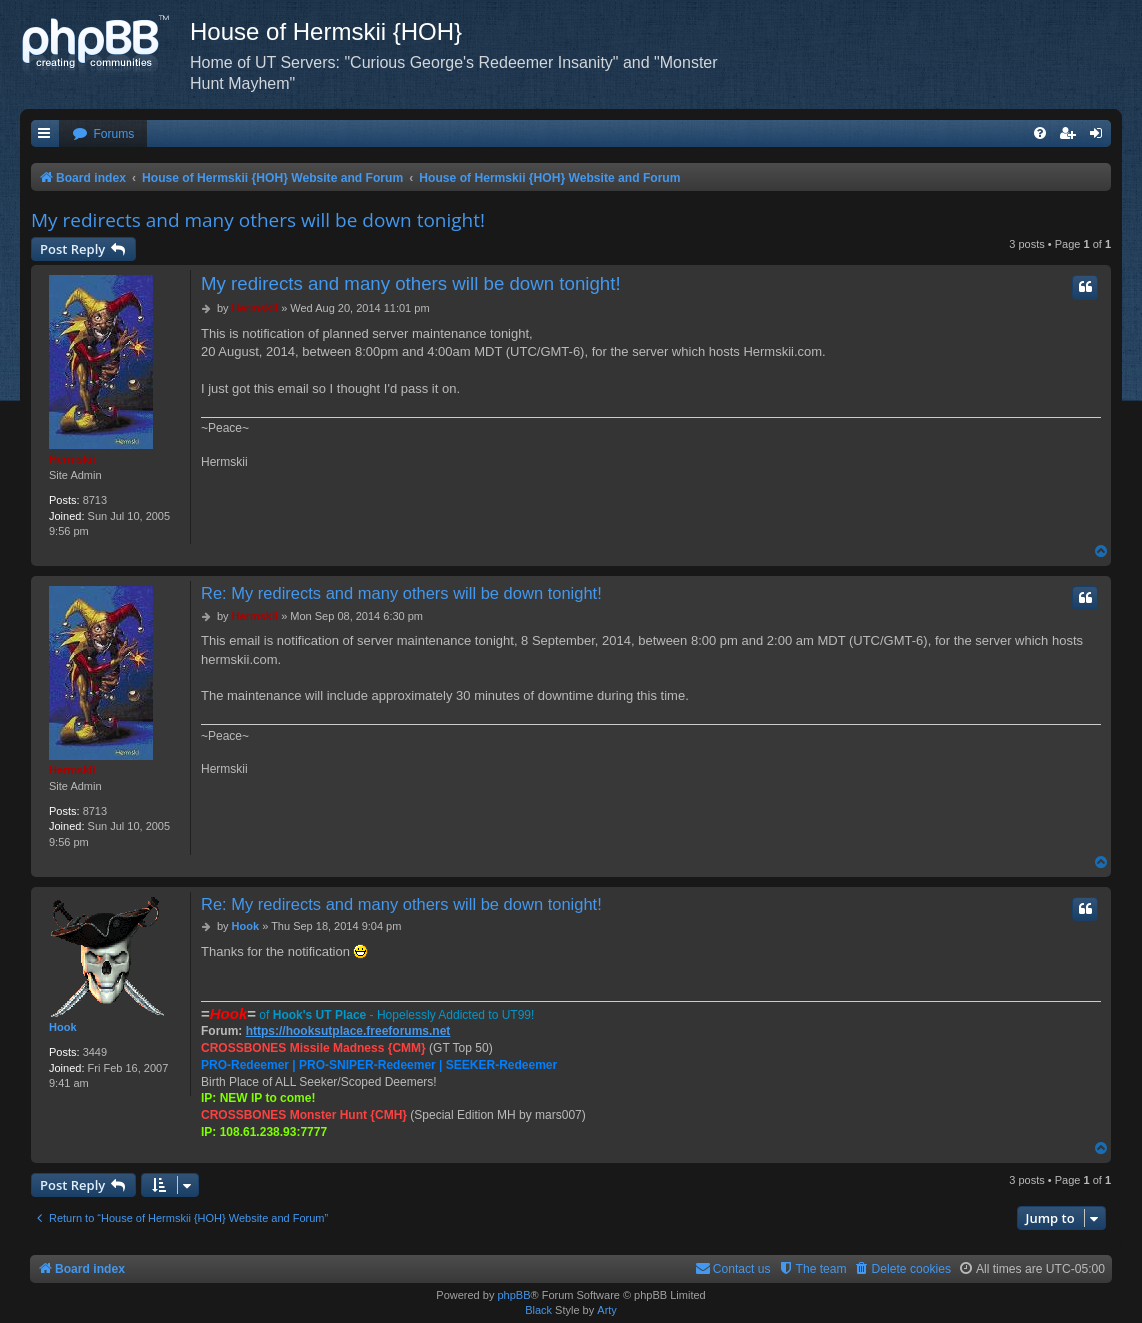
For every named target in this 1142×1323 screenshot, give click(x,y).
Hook (63, 1027)
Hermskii (72, 459)
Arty (607, 1310)
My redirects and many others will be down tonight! (258, 220)
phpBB (513, 1295)
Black (538, 1310)
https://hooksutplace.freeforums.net (348, 1031)
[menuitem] (103, 134)
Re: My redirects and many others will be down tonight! (401, 593)
